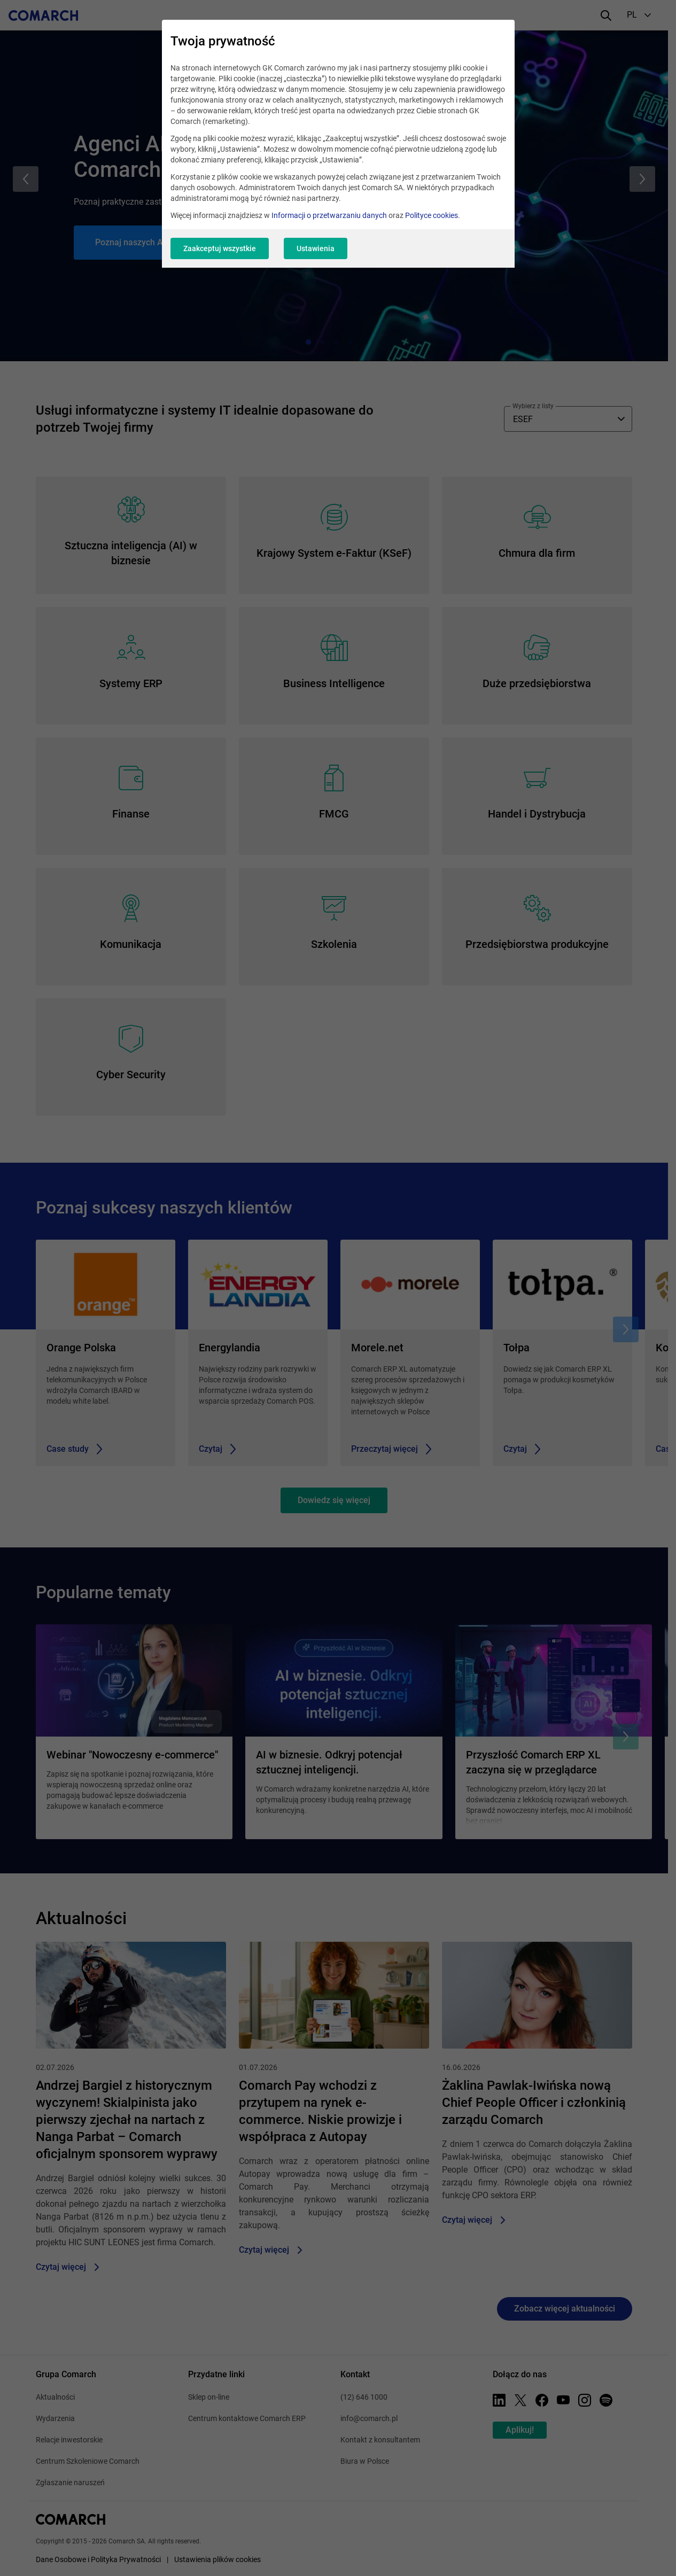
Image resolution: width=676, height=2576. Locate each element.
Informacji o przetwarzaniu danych (329, 215)
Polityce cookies (431, 215)
